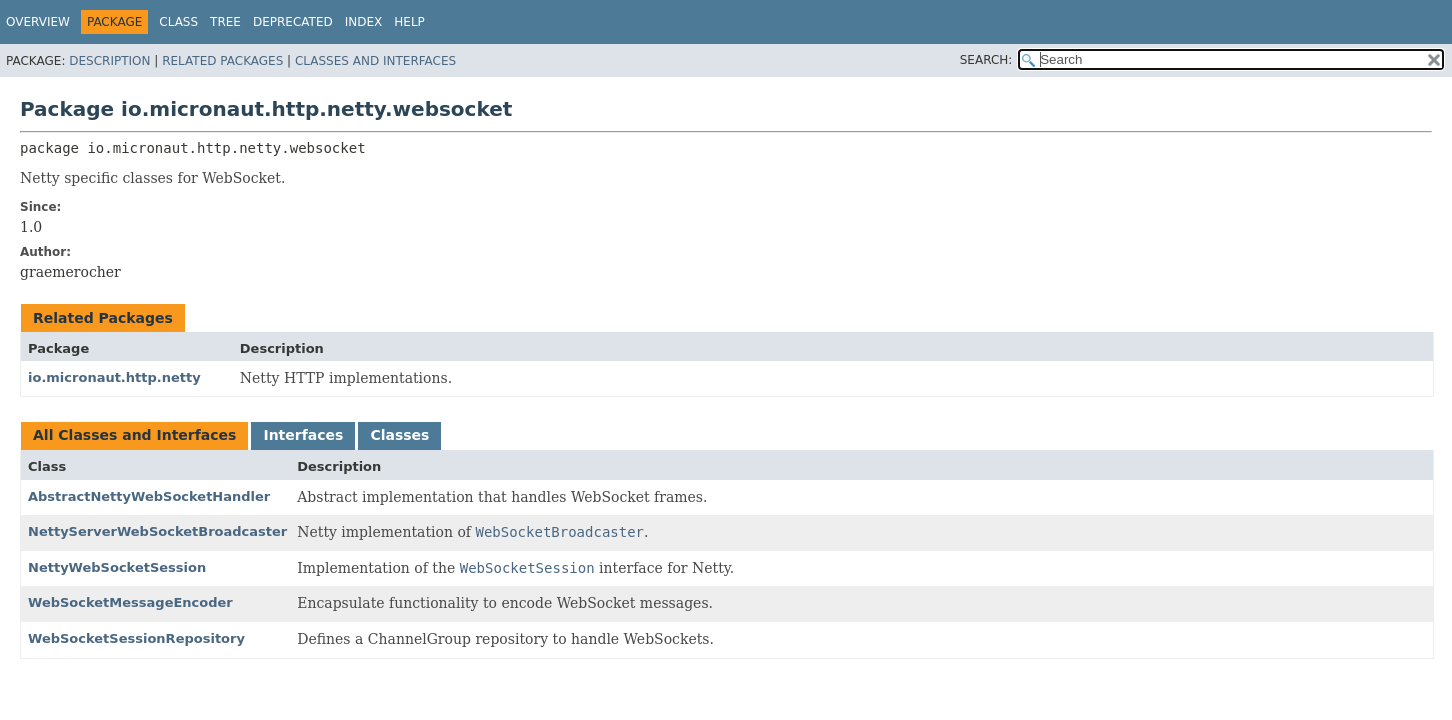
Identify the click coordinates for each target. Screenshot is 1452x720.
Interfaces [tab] (303, 435)
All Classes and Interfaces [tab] (134, 435)
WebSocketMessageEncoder (130, 602)
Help (409, 22)
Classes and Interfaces (375, 61)
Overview (38, 22)
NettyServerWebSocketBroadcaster (157, 531)
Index (364, 22)
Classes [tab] (399, 435)
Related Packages (222, 61)
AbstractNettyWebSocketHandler (149, 496)
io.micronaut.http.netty (114, 377)
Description (109, 61)
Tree (225, 22)
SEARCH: (986, 60)
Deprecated (293, 22)
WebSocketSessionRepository (136, 638)
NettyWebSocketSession (117, 567)
